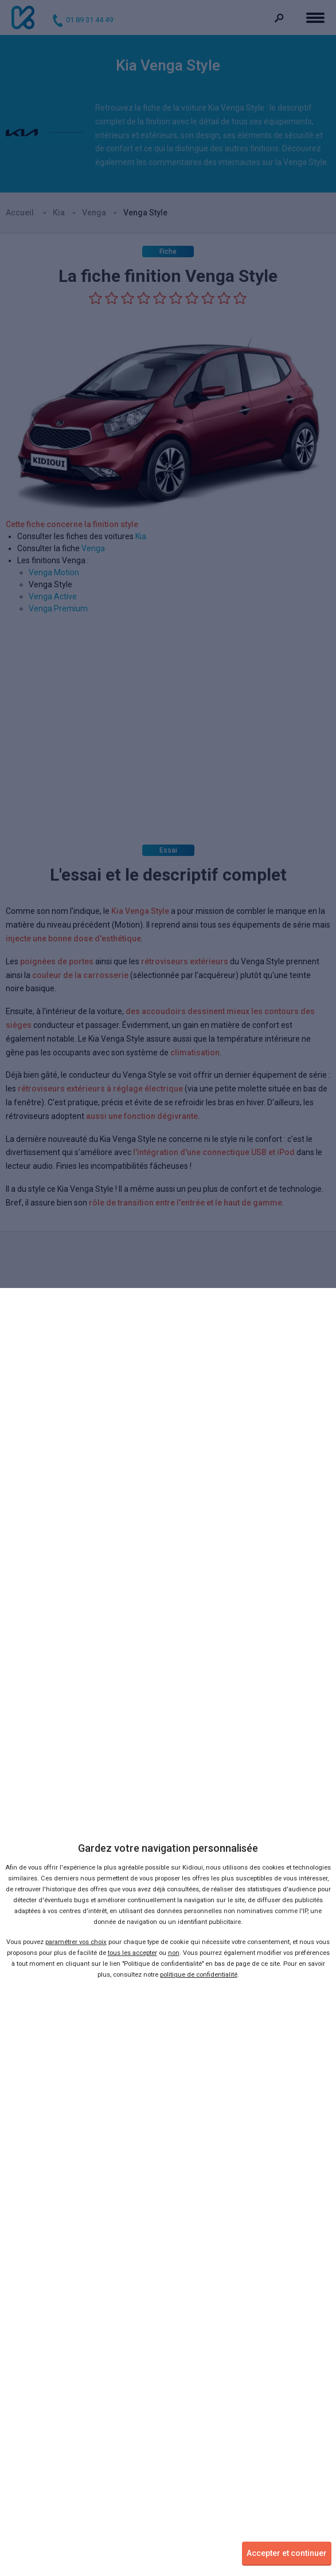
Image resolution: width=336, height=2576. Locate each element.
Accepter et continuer (287, 2553)
